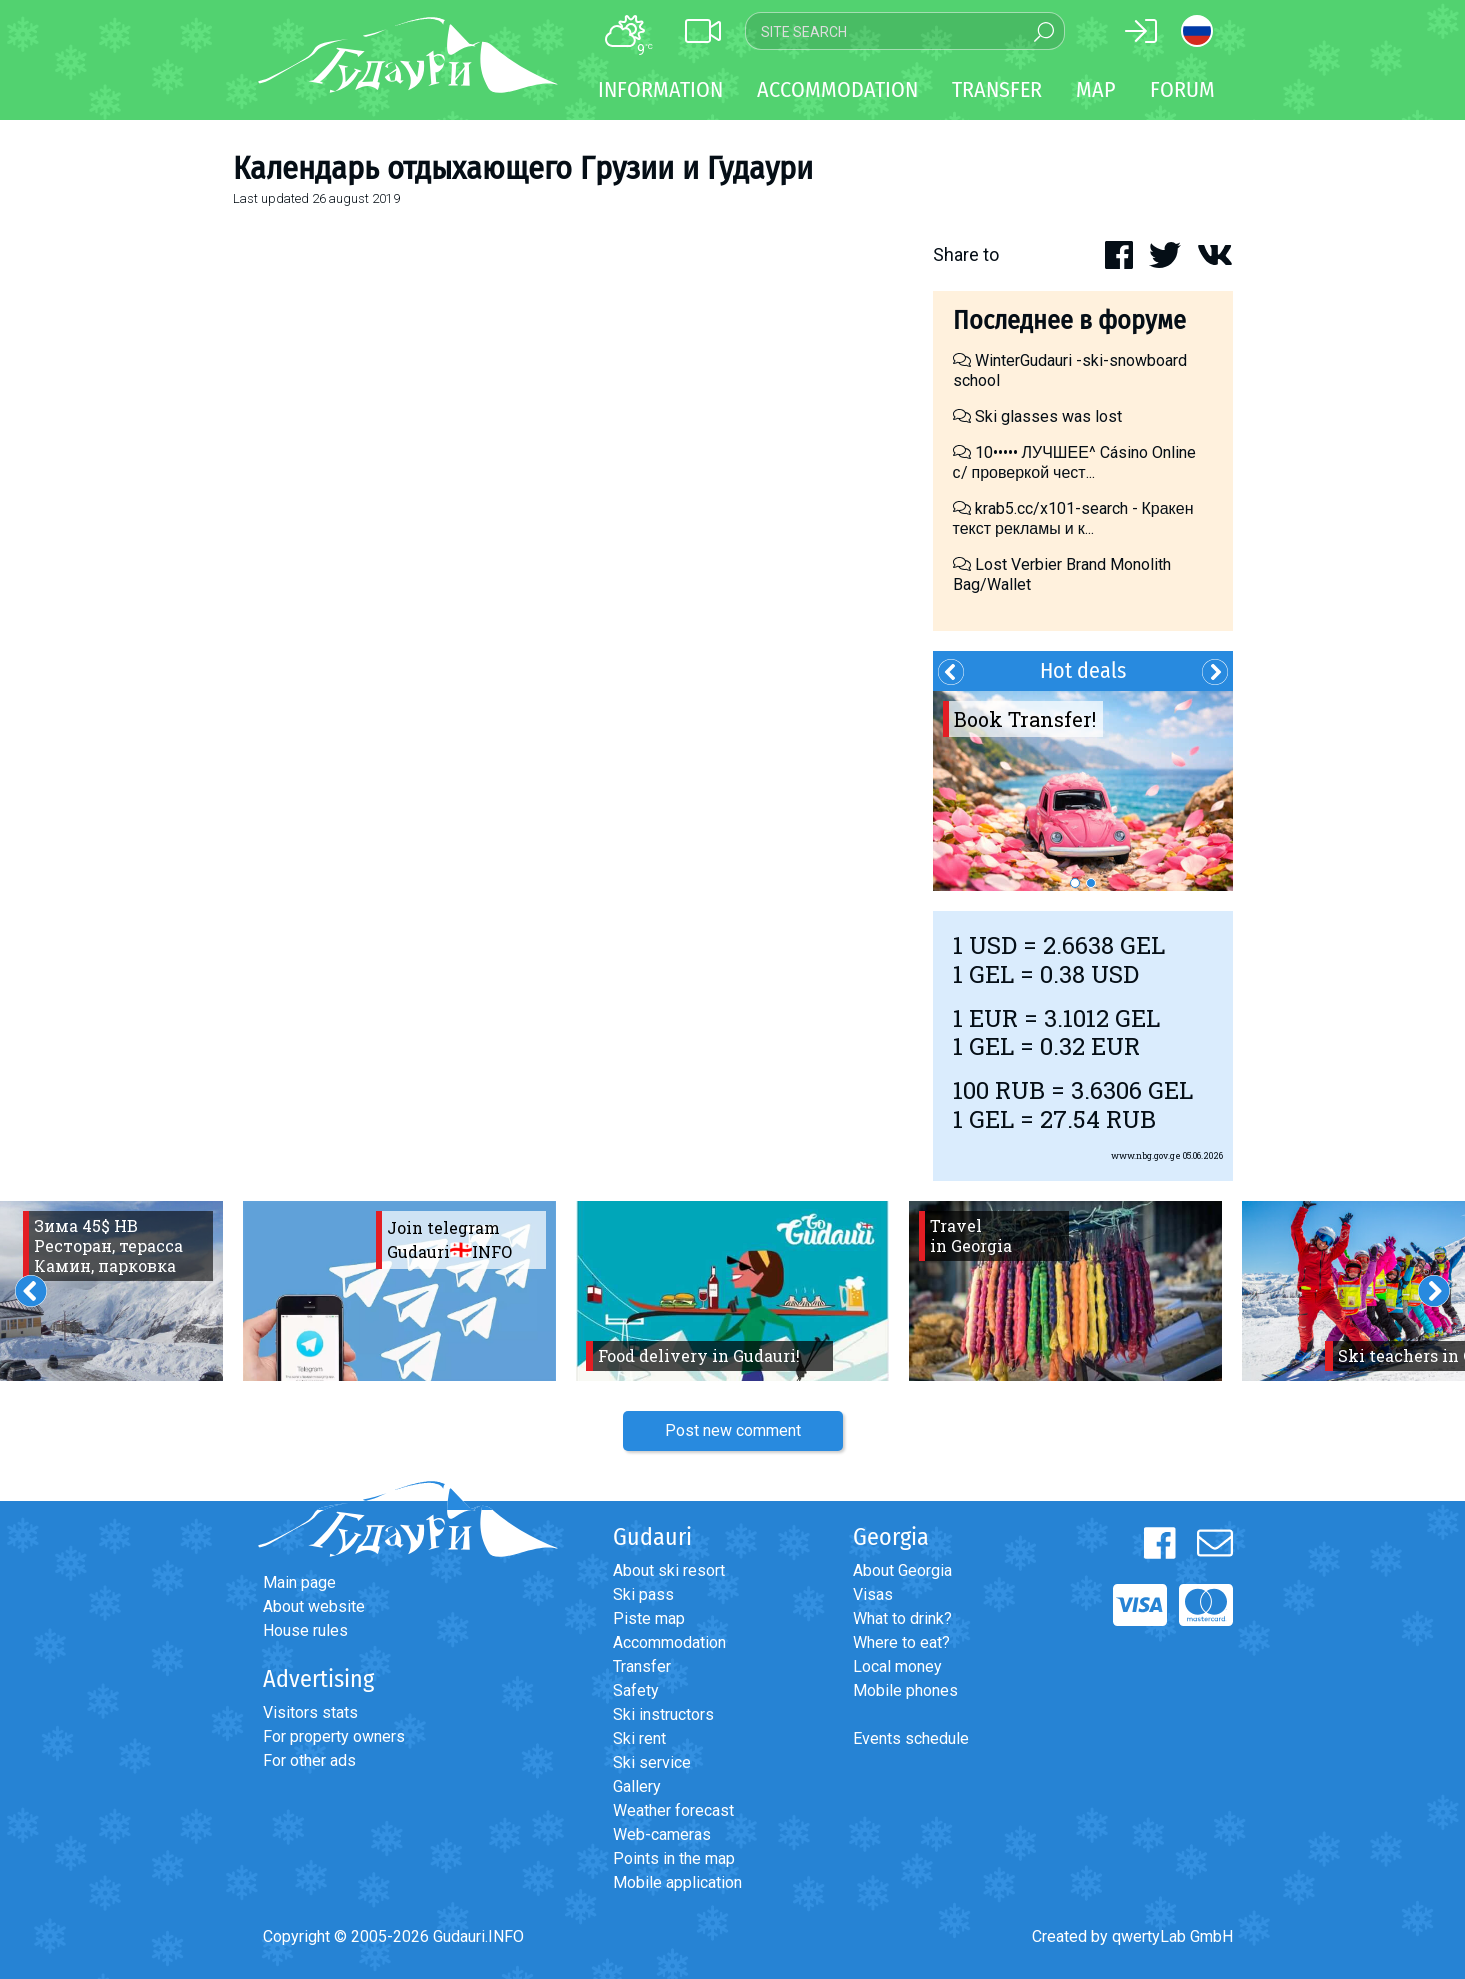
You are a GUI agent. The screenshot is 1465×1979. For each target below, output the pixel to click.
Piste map (649, 1618)
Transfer (642, 1666)
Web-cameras (662, 1834)
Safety (636, 1690)
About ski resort (669, 1570)
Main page (299, 1582)
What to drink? (902, 1618)
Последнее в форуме (1069, 320)
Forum (1182, 89)
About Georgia (902, 1570)
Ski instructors (663, 1714)
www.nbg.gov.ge (1146, 1155)
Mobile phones (905, 1690)
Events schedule (911, 1738)
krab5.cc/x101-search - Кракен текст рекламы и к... (1073, 518)
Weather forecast (673, 1810)
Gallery (637, 1786)
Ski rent (639, 1738)
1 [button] (1075, 883)
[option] (1083, 791)
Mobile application (677, 1882)
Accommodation (669, 1642)
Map (1096, 89)
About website (314, 1606)
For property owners (334, 1736)
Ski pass (643, 1594)
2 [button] (1091, 883)
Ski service (652, 1762)
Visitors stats (310, 1712)
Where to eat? (901, 1642)
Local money (897, 1666)
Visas (873, 1594)
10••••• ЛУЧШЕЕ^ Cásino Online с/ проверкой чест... (1074, 462)
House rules (305, 1630)
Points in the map (674, 1858)
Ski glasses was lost (1037, 416)
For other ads (309, 1760)
